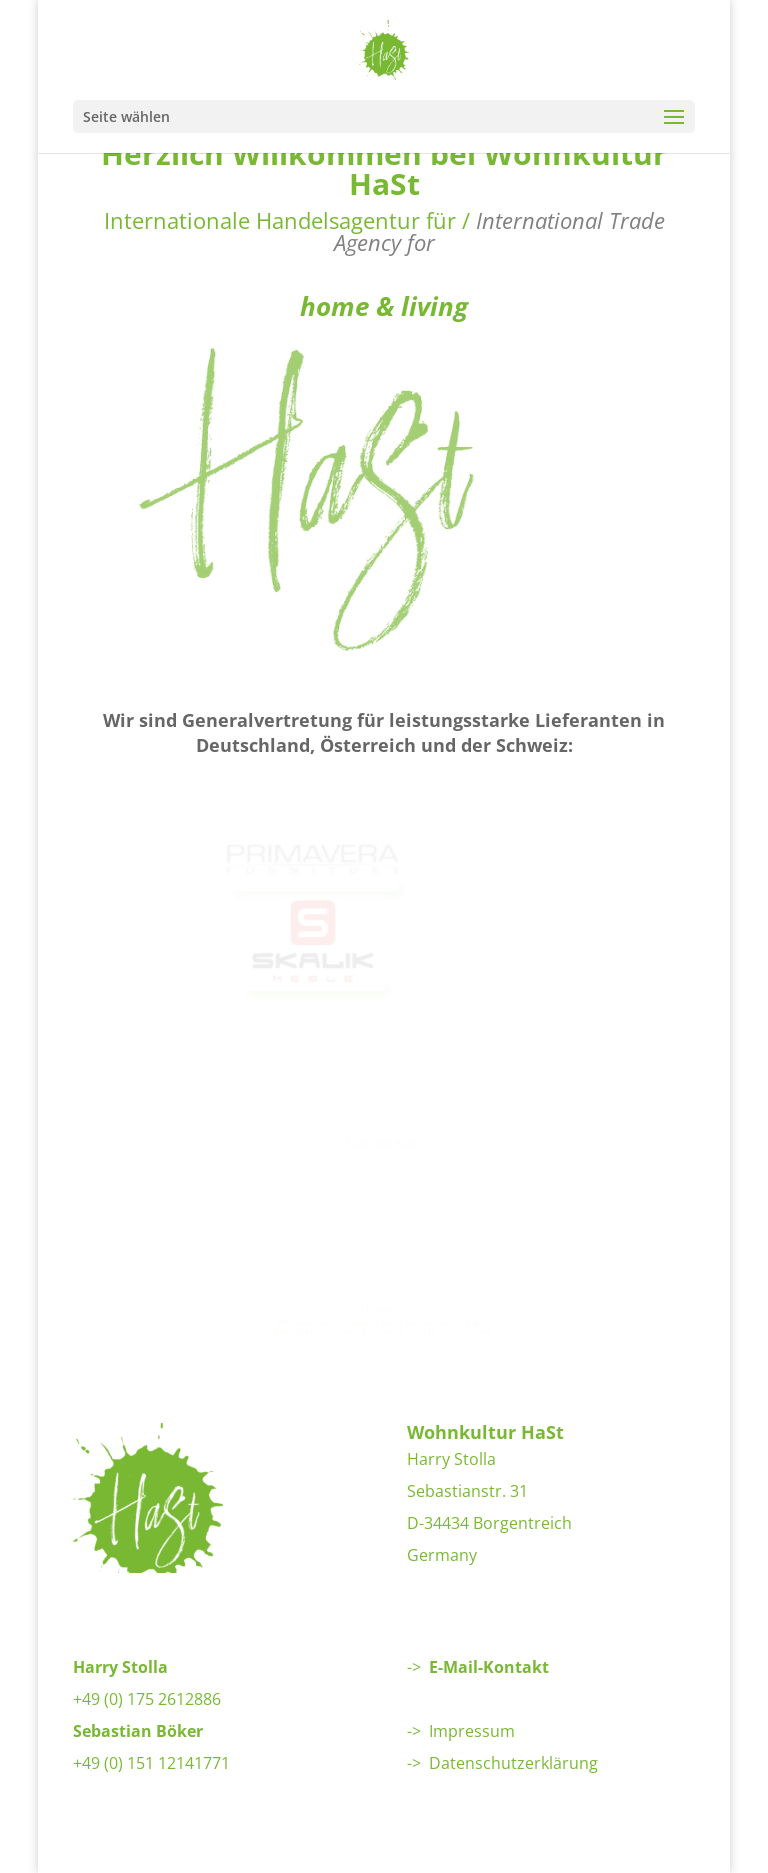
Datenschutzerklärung (513, 1763)
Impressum (472, 1731)
